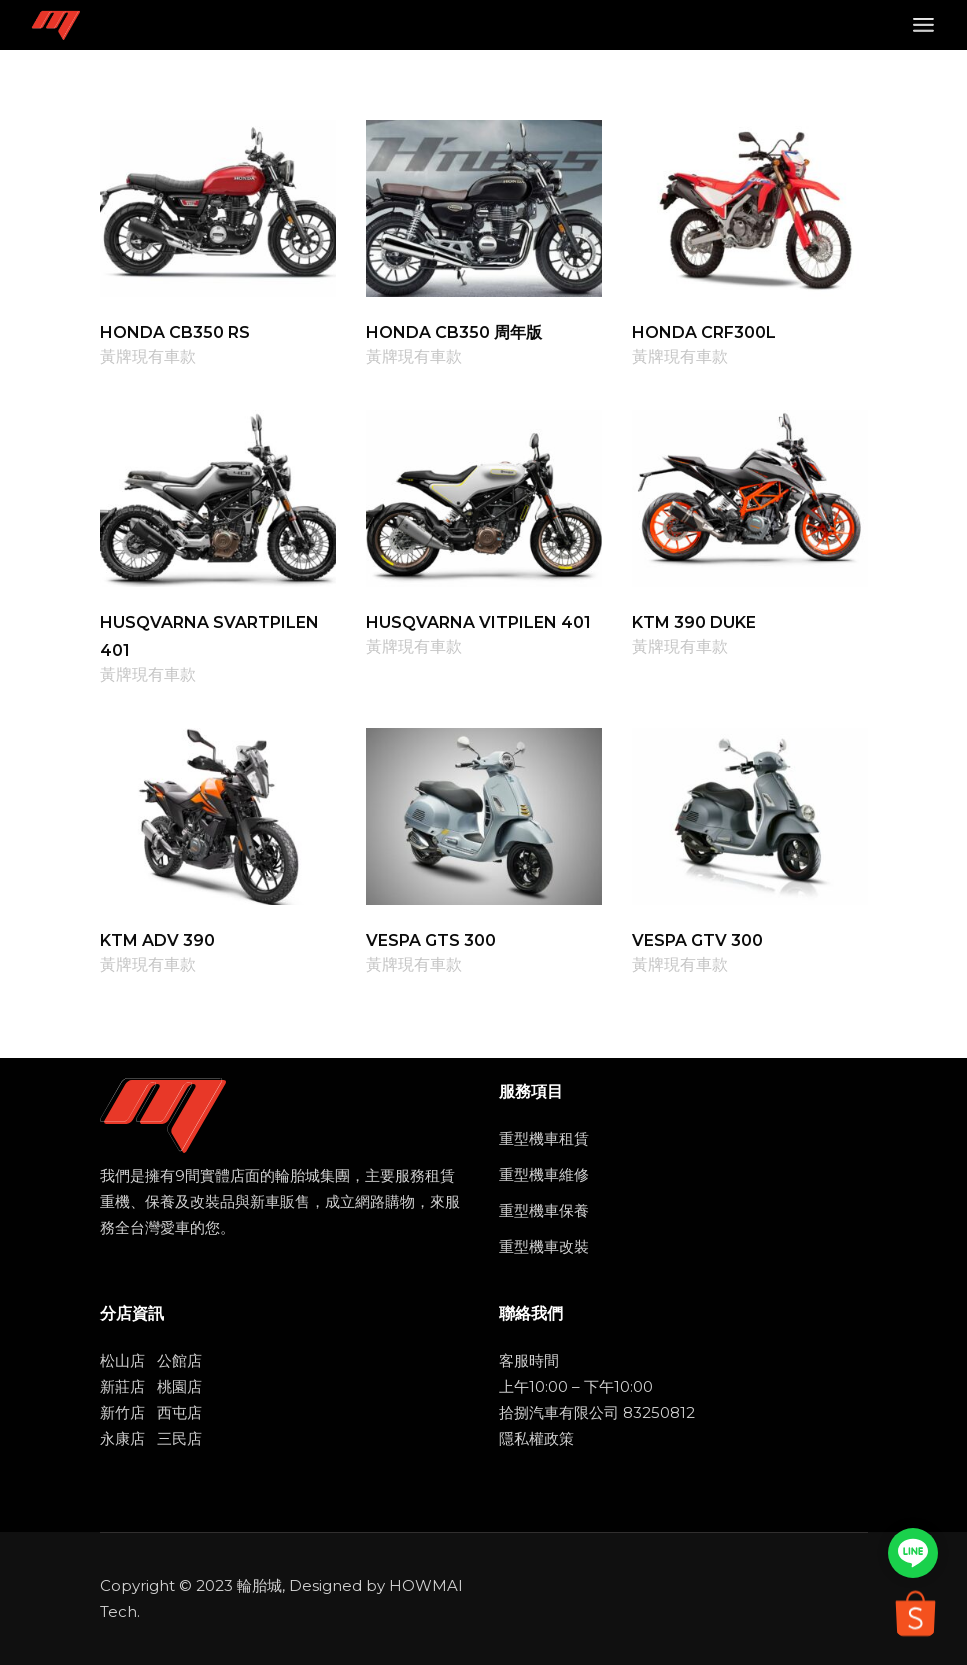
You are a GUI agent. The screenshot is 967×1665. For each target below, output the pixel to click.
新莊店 (122, 1386)
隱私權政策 (536, 1438)
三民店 (179, 1438)
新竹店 (122, 1412)
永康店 (122, 1438)
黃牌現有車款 (148, 357)
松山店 (122, 1360)
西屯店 (179, 1412)
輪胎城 (259, 1585)
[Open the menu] (923, 25)
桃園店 (179, 1386)
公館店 (179, 1360)
